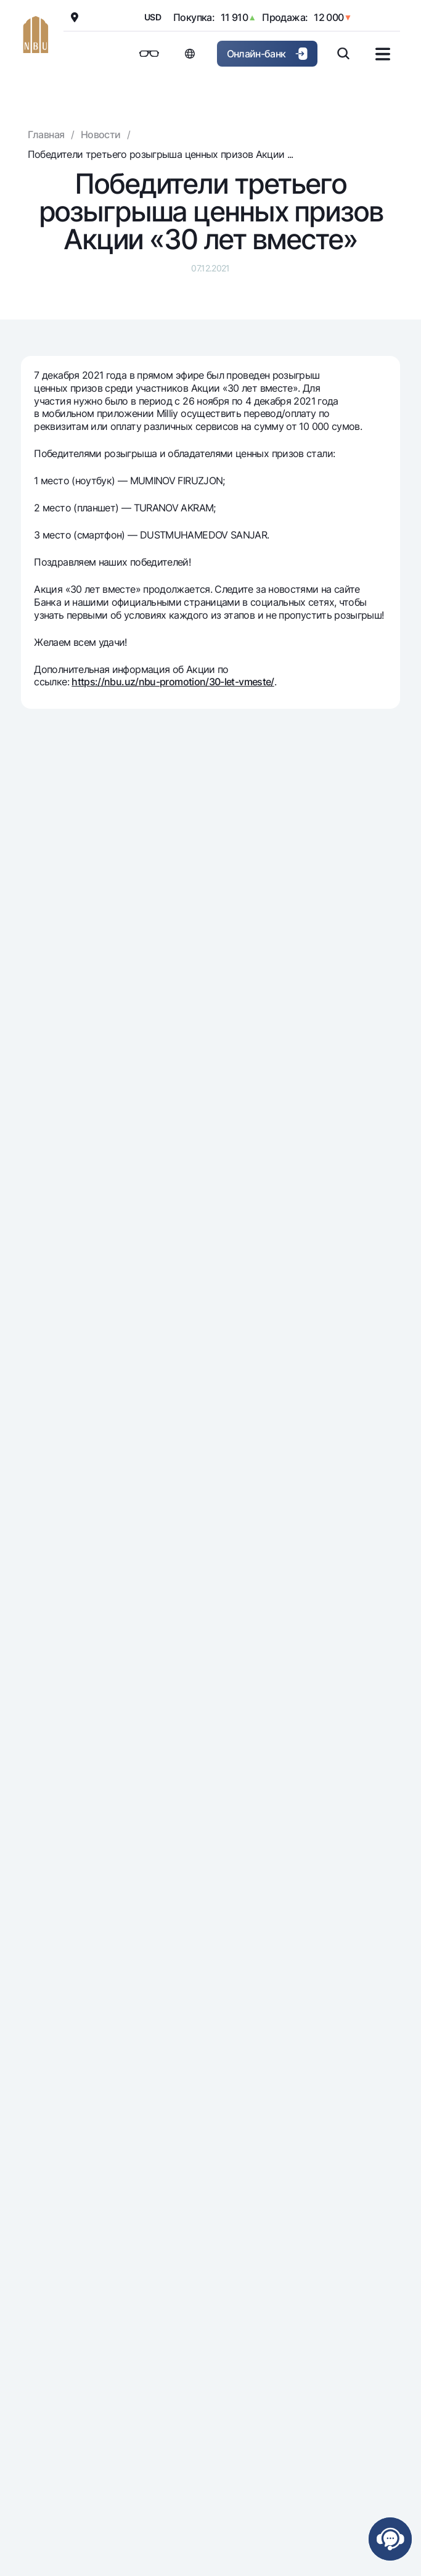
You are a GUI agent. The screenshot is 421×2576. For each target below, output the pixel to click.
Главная (46, 134)
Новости (101, 134)
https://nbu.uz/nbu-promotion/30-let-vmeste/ (173, 681)
